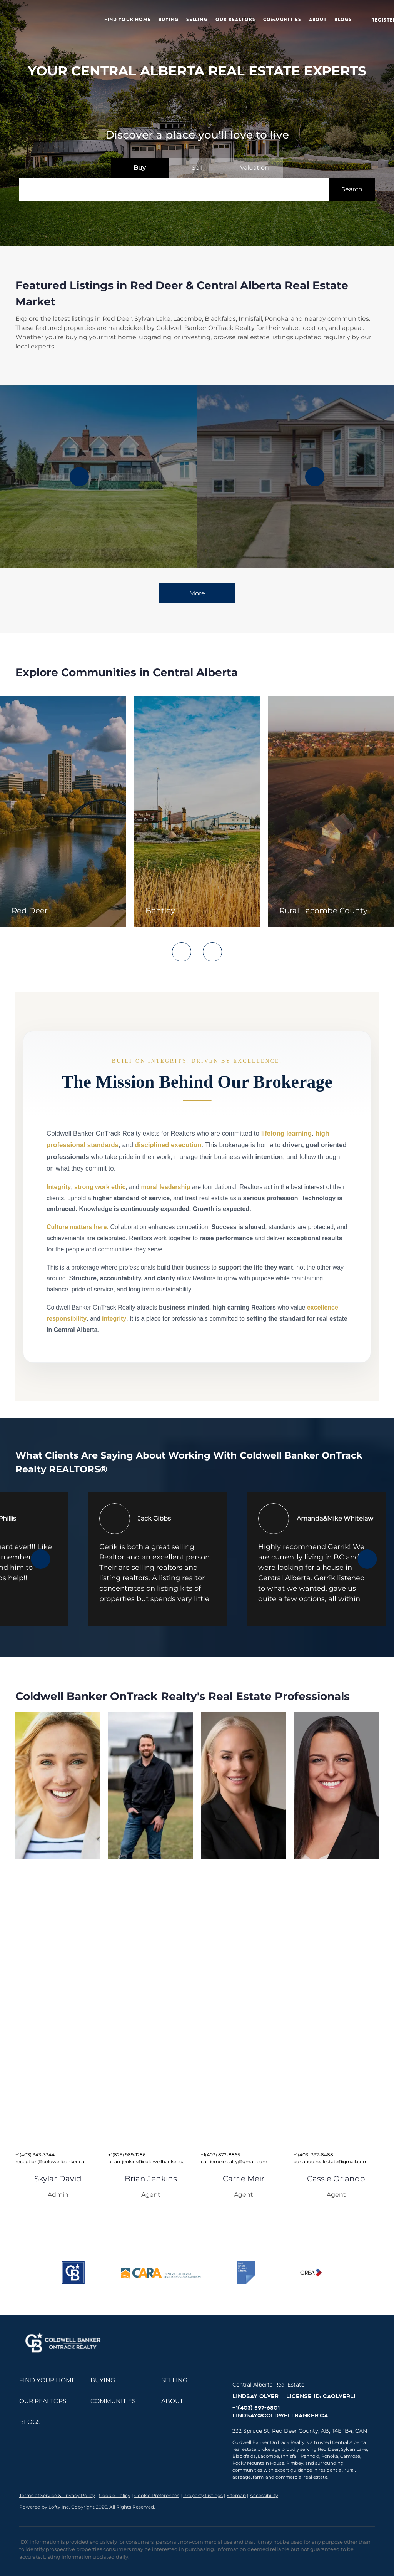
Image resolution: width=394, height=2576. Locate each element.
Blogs (343, 19)
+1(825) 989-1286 (126, 2154)
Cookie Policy (114, 2495)
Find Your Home (128, 19)
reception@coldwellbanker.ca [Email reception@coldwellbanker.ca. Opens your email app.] (49, 2161)
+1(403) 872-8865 (220, 2154)
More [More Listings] (197, 593)
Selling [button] (197, 19)
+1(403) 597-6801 (256, 2408)
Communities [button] (283, 19)
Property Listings (203, 2495)
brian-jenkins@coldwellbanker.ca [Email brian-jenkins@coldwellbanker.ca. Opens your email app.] (146, 2161)
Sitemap (236, 2495)
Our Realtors (236, 19)
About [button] (318, 19)
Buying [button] (169, 19)
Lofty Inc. (59, 2507)
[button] (51, 20)
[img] (57, 1785)
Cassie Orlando (336, 2178)
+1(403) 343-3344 (35, 2154)
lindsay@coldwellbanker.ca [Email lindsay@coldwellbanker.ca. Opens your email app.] (280, 2415)
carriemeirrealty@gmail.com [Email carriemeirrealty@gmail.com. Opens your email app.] (234, 2161)
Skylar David (58, 2178)
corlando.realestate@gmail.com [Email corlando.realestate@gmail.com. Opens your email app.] (331, 2161)
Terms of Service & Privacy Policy (57, 2495)
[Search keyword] (174, 189)
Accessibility (264, 2495)
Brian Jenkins (151, 2178)
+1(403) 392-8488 (313, 2154)
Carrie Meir (243, 2178)
